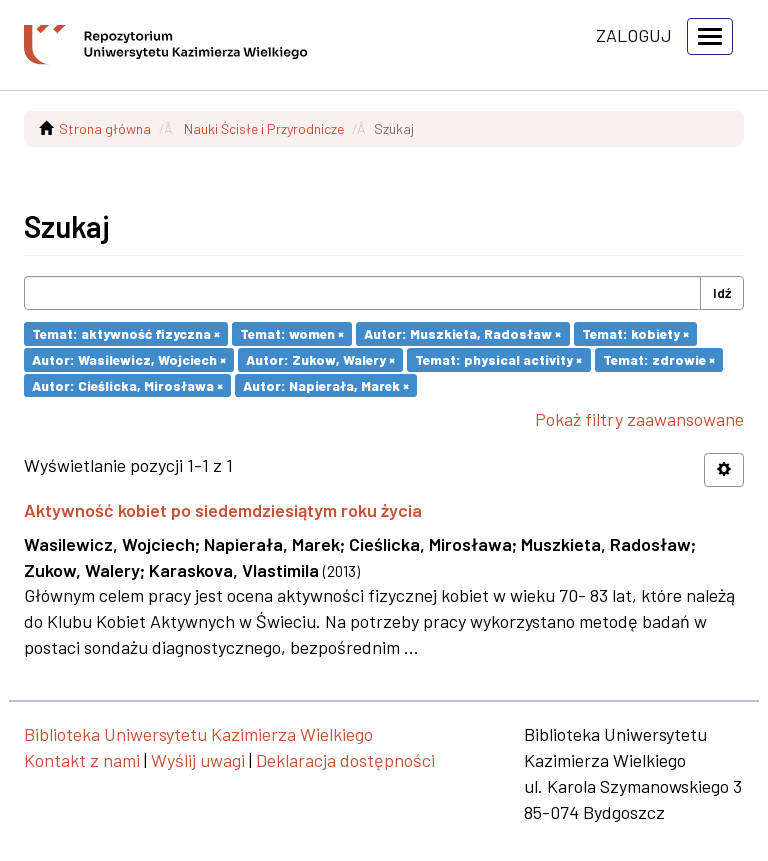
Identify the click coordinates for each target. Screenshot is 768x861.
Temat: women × (292, 333)
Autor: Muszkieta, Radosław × (462, 333)
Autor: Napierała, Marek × (326, 384)
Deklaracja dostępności (345, 760)
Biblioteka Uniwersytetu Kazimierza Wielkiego (198, 734)
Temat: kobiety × (635, 333)
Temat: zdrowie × (659, 359)
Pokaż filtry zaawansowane (639, 419)
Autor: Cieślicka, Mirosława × (127, 384)
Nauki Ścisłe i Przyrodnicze (264, 128)
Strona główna (105, 128)
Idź (722, 292)
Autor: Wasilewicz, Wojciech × (129, 359)
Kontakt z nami (82, 760)
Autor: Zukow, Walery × (320, 359)
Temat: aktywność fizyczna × (126, 333)
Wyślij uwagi (198, 760)
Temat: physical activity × (498, 359)
